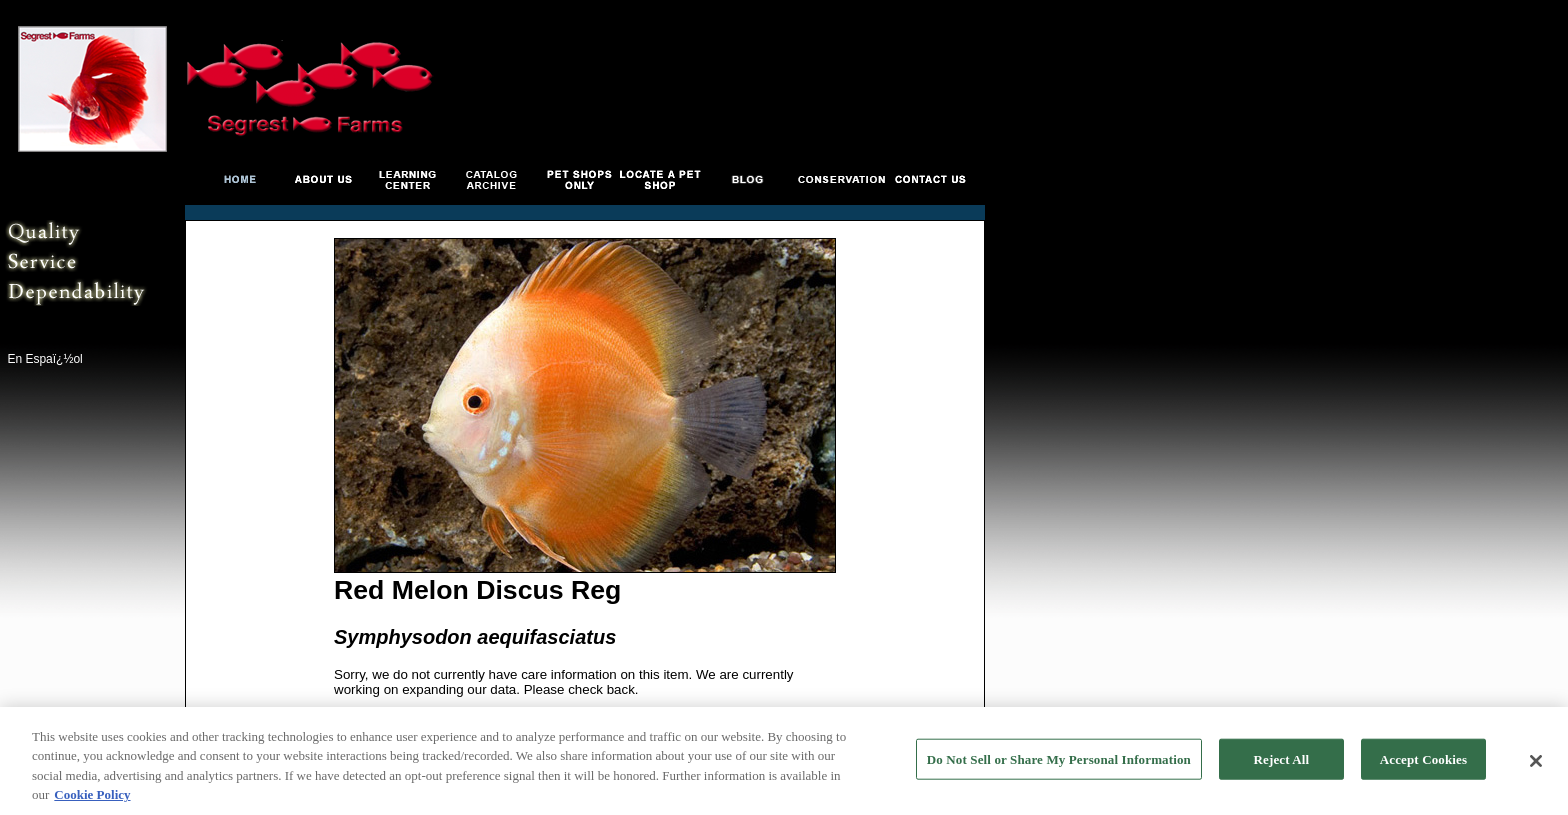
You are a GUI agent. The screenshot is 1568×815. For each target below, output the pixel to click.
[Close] (1536, 763)
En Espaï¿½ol (44, 359)
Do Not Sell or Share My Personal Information (1059, 761)
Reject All (1282, 761)
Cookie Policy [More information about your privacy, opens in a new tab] (92, 797)
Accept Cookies (1423, 761)
